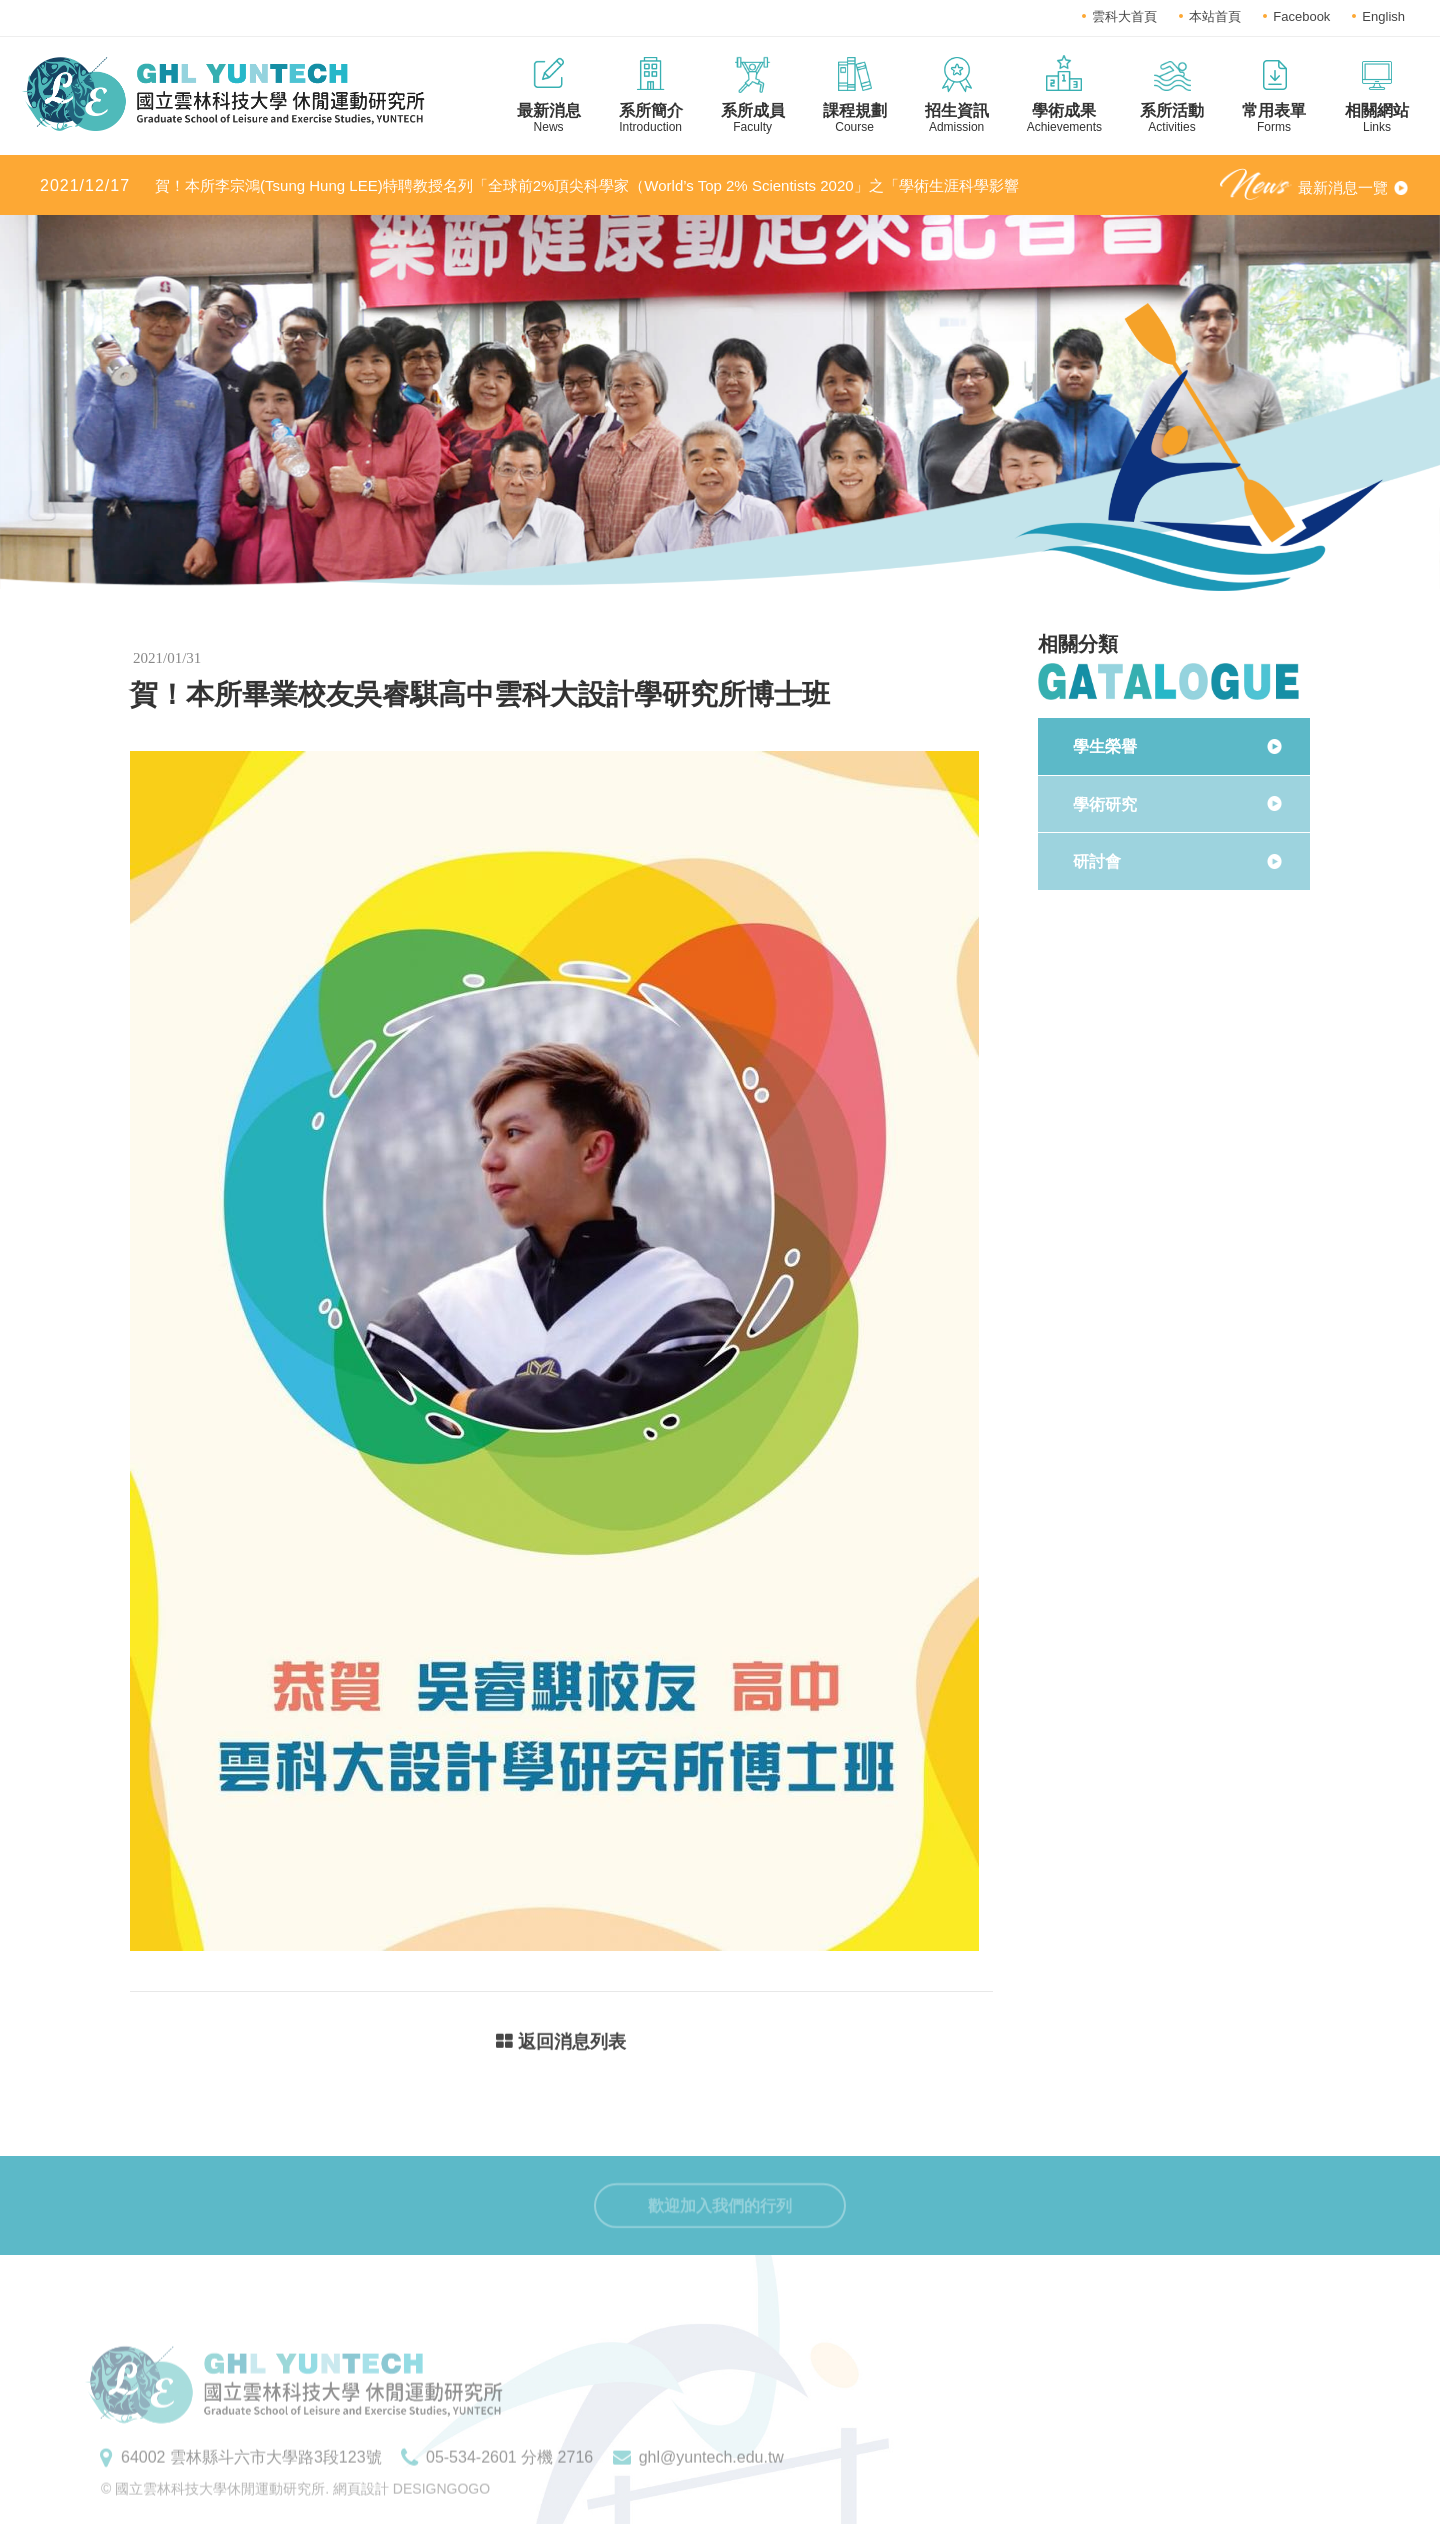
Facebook (1301, 16)
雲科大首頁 (1124, 16)
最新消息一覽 (1343, 187)
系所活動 (1172, 118)
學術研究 (1105, 804)
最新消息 (549, 118)
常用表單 (1274, 118)
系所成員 (753, 118)
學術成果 (1064, 118)
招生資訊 (957, 118)
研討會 (1097, 861)
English (1383, 16)
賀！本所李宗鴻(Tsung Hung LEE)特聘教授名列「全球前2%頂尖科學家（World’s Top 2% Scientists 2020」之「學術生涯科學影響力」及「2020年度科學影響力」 (529, 186)
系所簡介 (651, 118)
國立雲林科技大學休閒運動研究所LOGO (223, 94)
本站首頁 (1215, 16)
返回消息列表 (561, 2045)
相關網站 (1377, 118)
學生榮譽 (1105, 746)
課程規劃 (855, 118)
